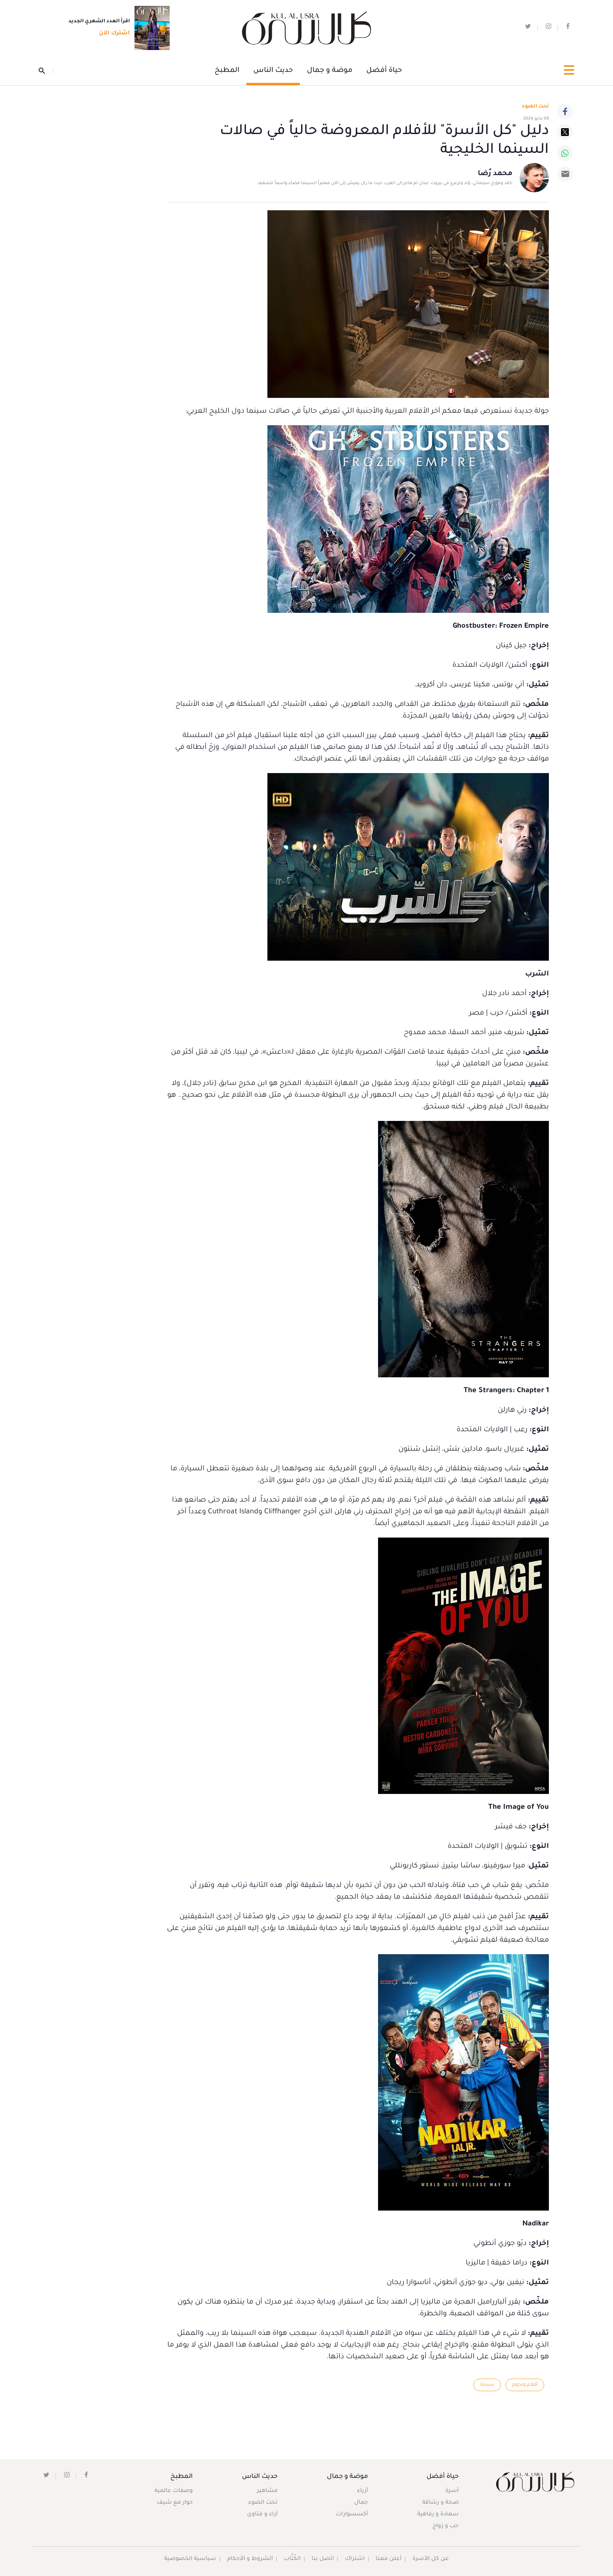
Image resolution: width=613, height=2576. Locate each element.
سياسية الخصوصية (190, 2559)
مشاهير (267, 2491)
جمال (360, 2503)
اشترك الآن (112, 34)
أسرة (451, 2491)
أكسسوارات (351, 2515)
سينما (486, 2385)
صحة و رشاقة (440, 2503)
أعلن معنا (389, 2559)
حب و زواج (445, 2526)
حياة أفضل (384, 71)
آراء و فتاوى (262, 2515)
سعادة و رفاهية (437, 2515)
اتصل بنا (323, 2559)
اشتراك (355, 2559)
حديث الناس (273, 71)
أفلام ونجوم (525, 2385)
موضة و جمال (329, 71)
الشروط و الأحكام (250, 2559)
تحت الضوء (535, 106)
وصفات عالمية (174, 2491)
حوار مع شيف (175, 2503)
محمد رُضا (495, 174)
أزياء (362, 2491)
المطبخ (227, 71)
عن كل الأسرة (431, 2559)
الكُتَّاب (292, 2559)
